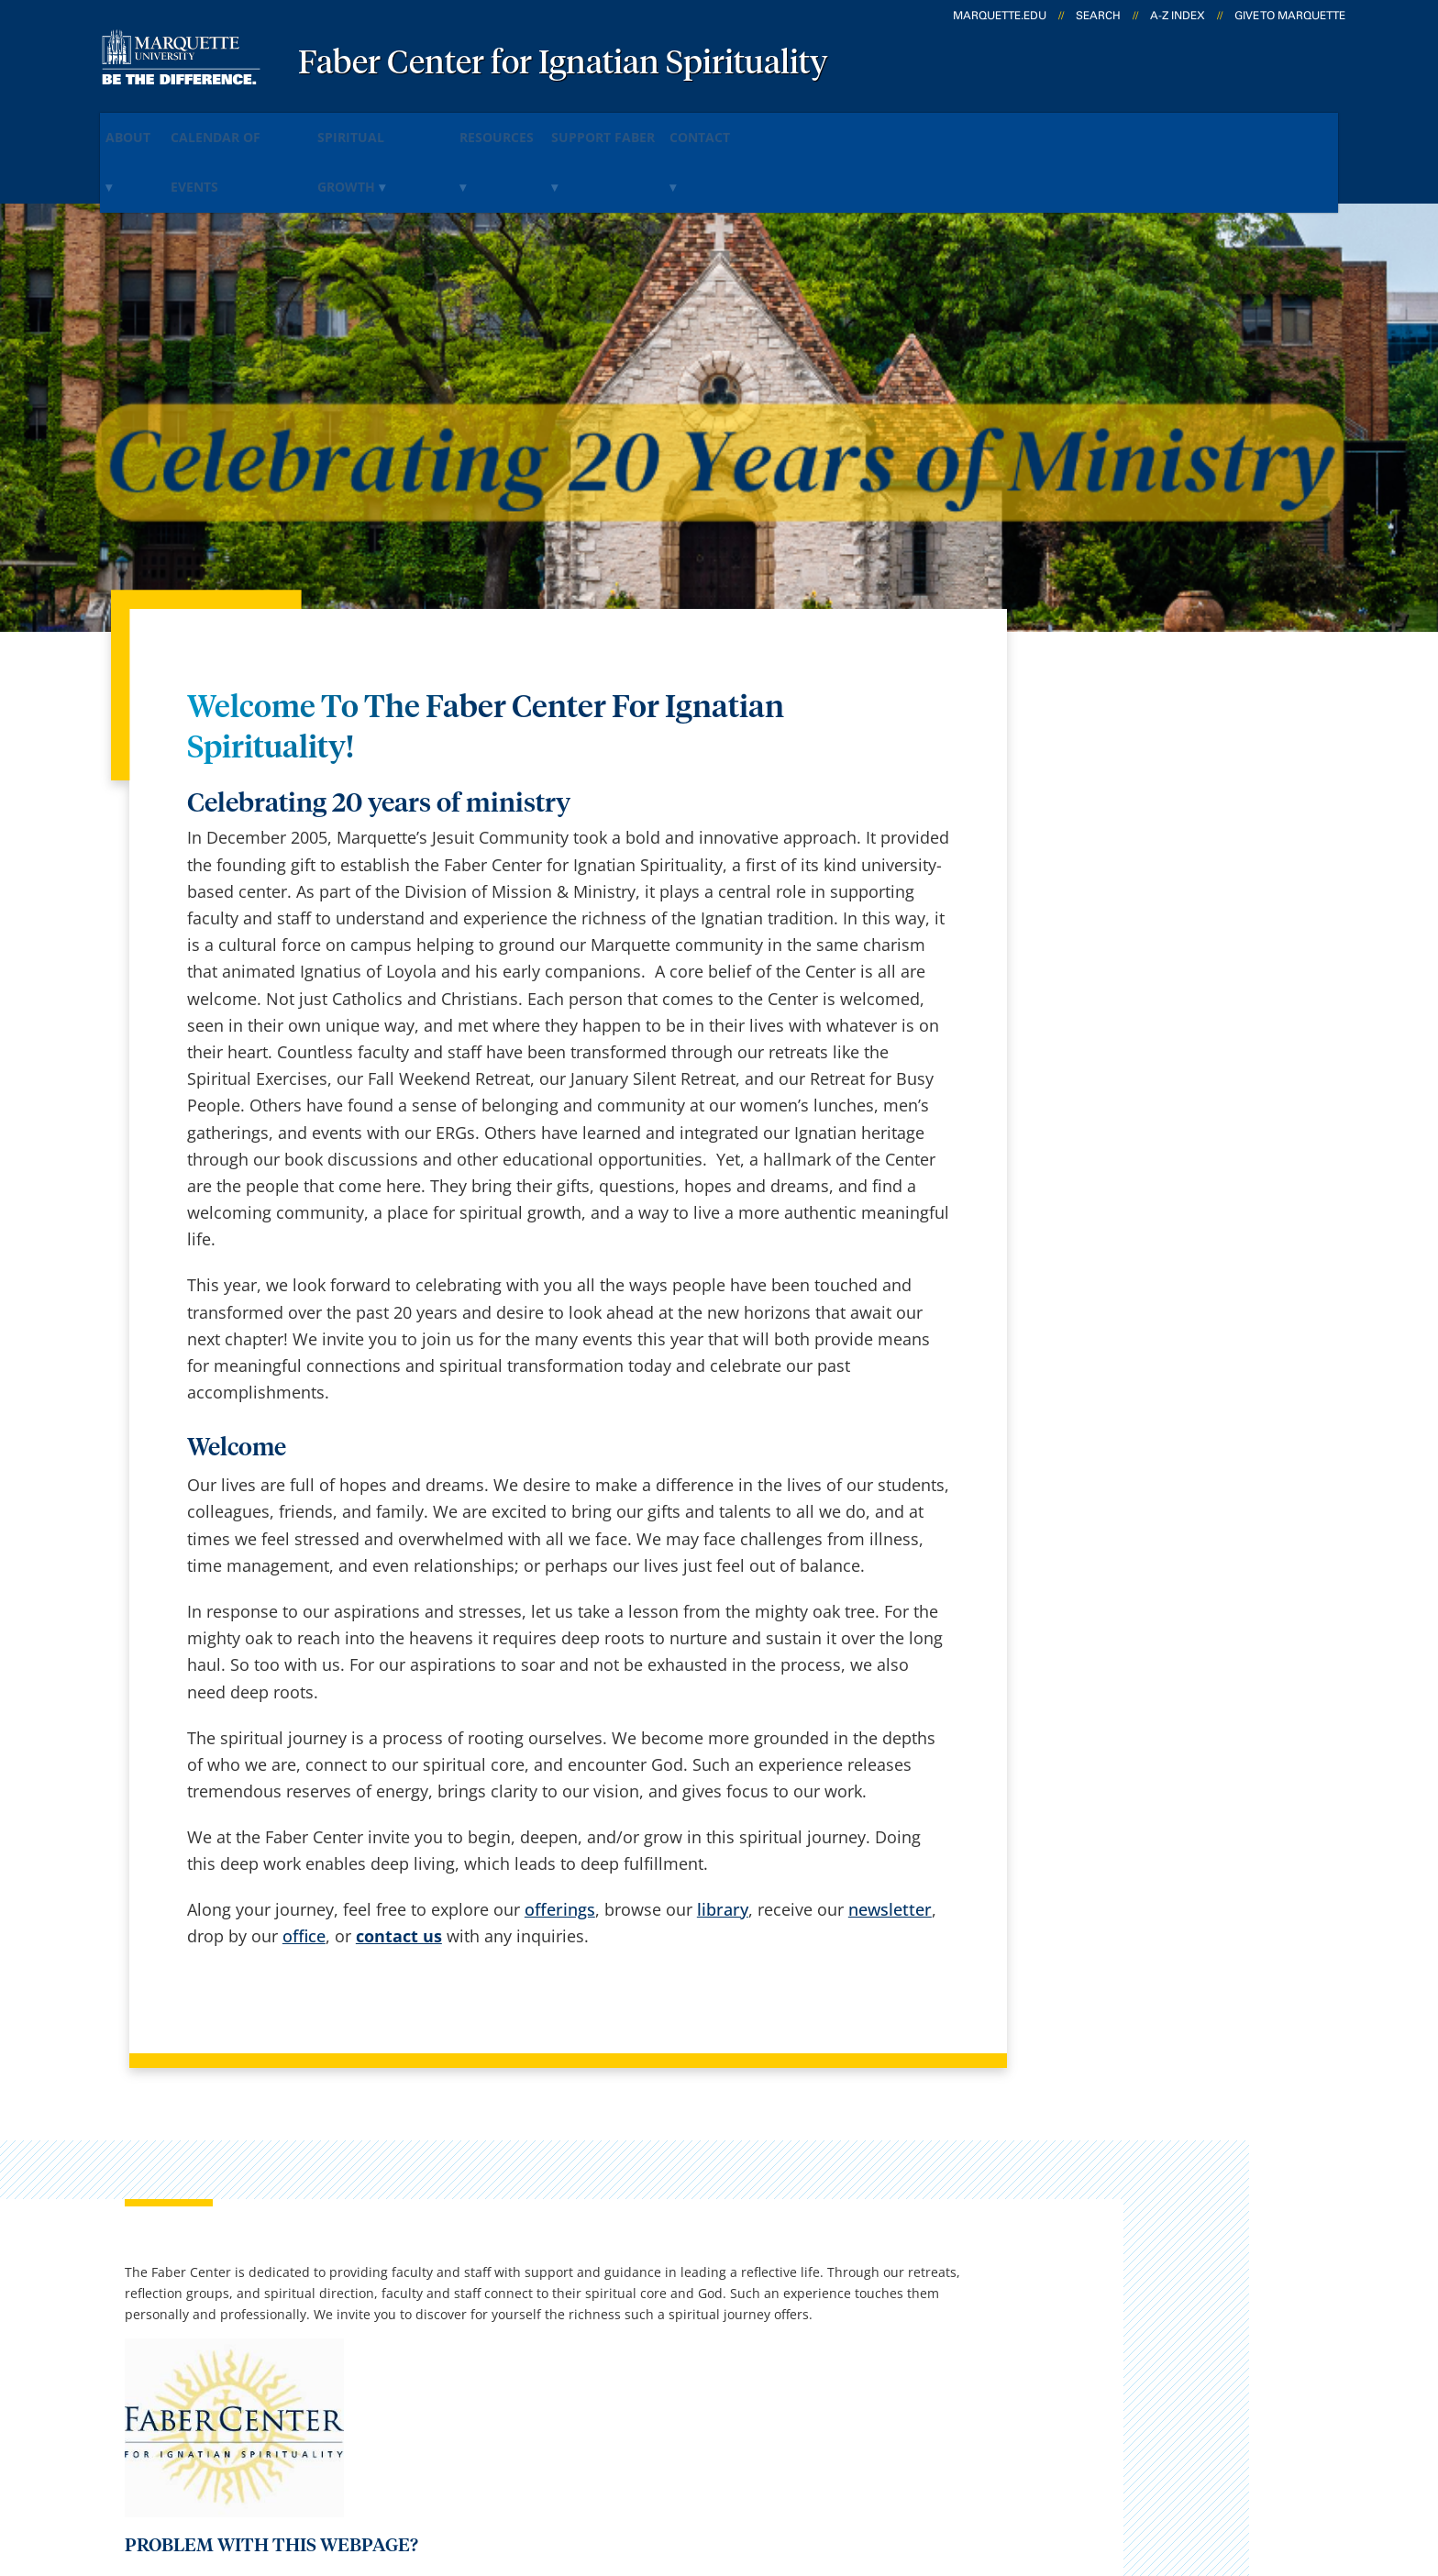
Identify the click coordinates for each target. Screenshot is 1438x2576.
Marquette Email (759, 2209)
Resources (591, 127)
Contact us (501, 2305)
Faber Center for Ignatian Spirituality (563, 64)
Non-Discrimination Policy (1060, 2463)
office (304, 1866)
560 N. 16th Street (140, 2261)
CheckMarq (738, 2258)
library (722, 1839)
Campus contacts (526, 2209)
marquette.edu (999, 15)
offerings (560, 1839)
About (144, 127)
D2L (710, 2305)
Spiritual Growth (447, 127)
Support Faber (724, 127)
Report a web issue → (1130, 2350)
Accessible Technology (1279, 2463)
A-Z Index (1177, 15)
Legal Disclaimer (874, 2463)
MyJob (719, 2354)
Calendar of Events (276, 127)
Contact (850, 127)
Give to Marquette (1289, 15)
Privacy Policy (737, 2463)
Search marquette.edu (546, 2354)
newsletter (890, 1839)
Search (1098, 15)
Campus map (511, 2258)
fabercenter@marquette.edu (1125, 1458)
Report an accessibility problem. (1136, 1373)
